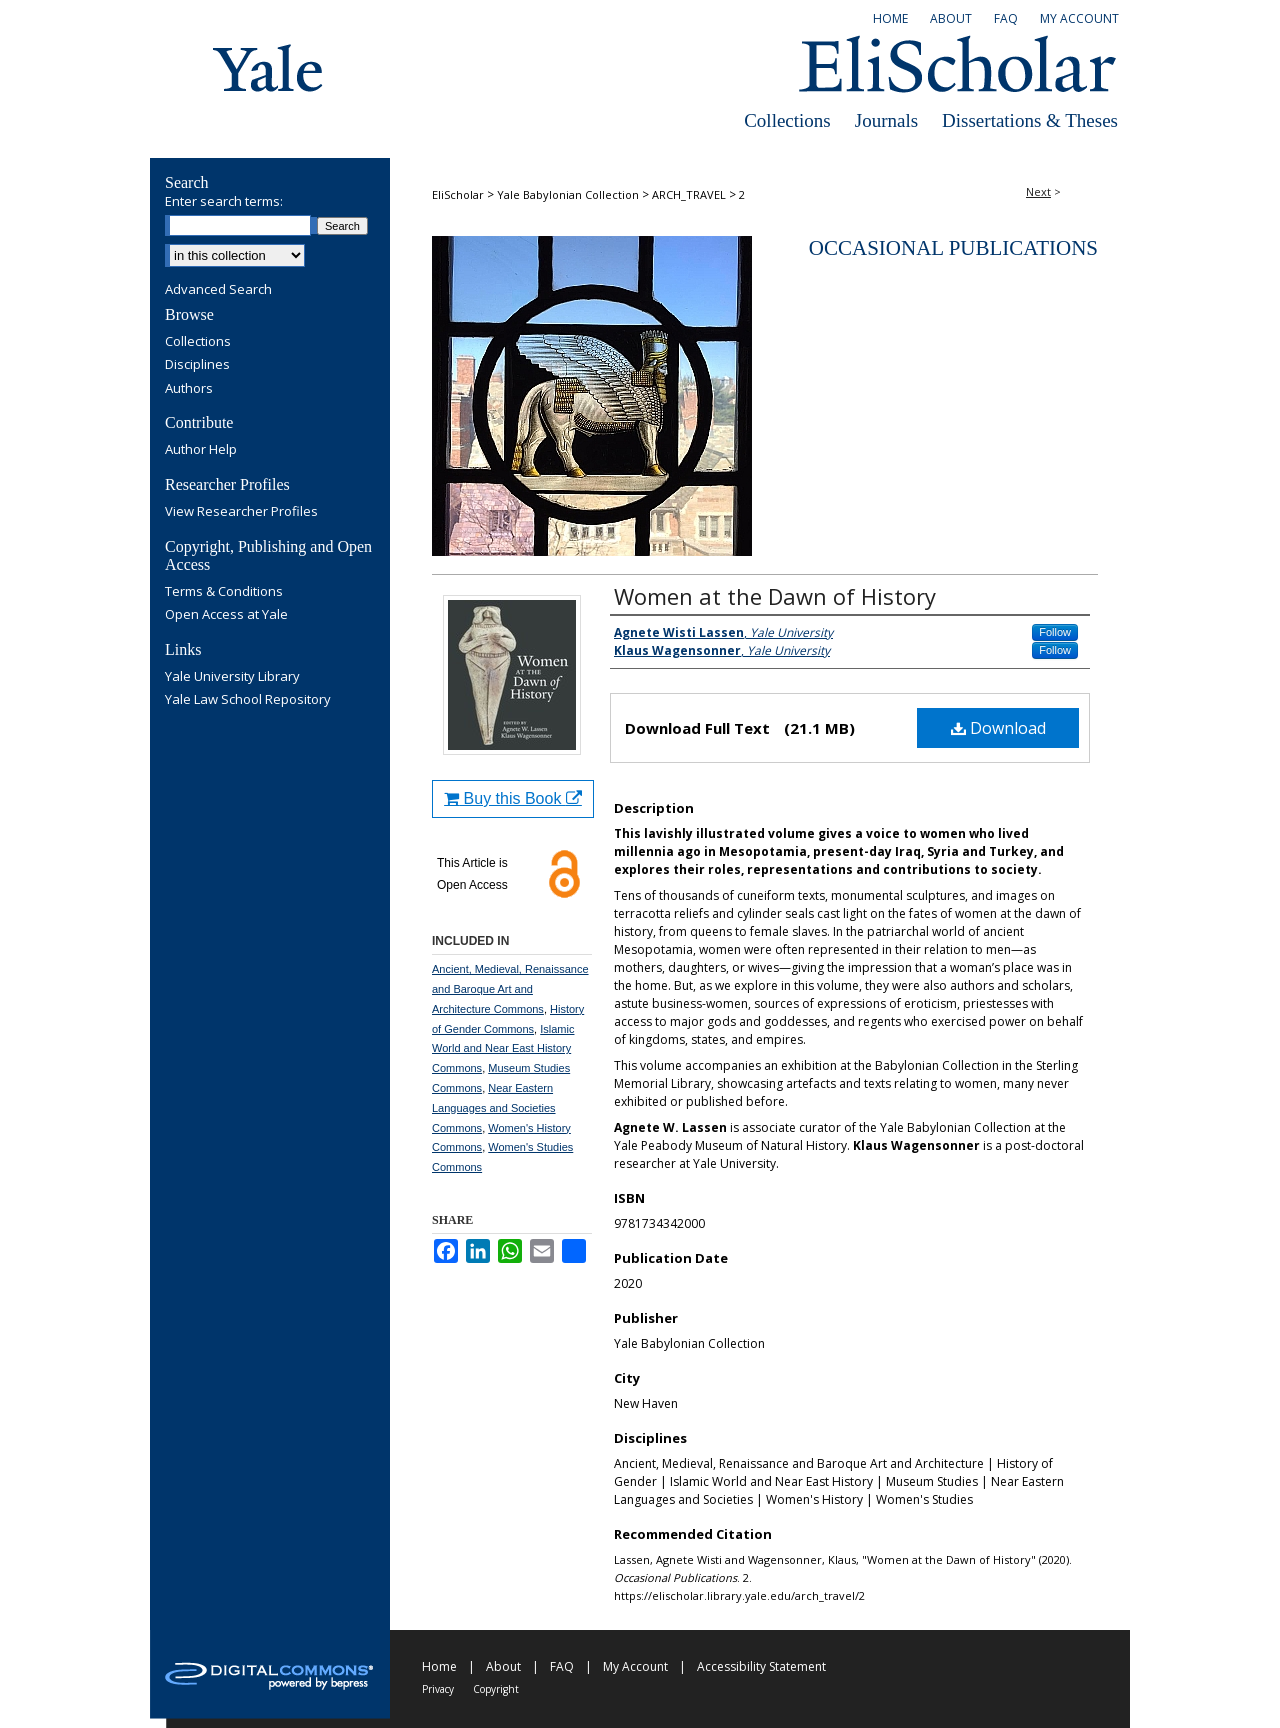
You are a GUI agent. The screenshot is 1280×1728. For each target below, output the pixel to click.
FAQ (562, 1666)
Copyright (496, 1689)
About (503, 1666)
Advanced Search (218, 289)
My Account (635, 1666)
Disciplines (197, 365)
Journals (886, 120)
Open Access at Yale (226, 615)
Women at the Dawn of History (775, 596)
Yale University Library (232, 677)
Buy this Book (513, 798)
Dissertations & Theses (1030, 120)
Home (439, 1666)
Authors (189, 389)
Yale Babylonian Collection (568, 194)
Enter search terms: (224, 201)
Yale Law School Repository (248, 700)
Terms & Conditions (224, 592)
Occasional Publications (953, 248)
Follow (1055, 632)
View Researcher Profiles (241, 512)
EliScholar (458, 194)
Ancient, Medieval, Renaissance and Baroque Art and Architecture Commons (510, 989)
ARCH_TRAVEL (689, 194)
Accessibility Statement (761, 1666)
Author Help (201, 450)
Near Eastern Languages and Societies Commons (494, 1108)
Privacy (438, 1689)
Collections (787, 120)
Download (998, 728)
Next (1038, 191)
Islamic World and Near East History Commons (503, 1049)
